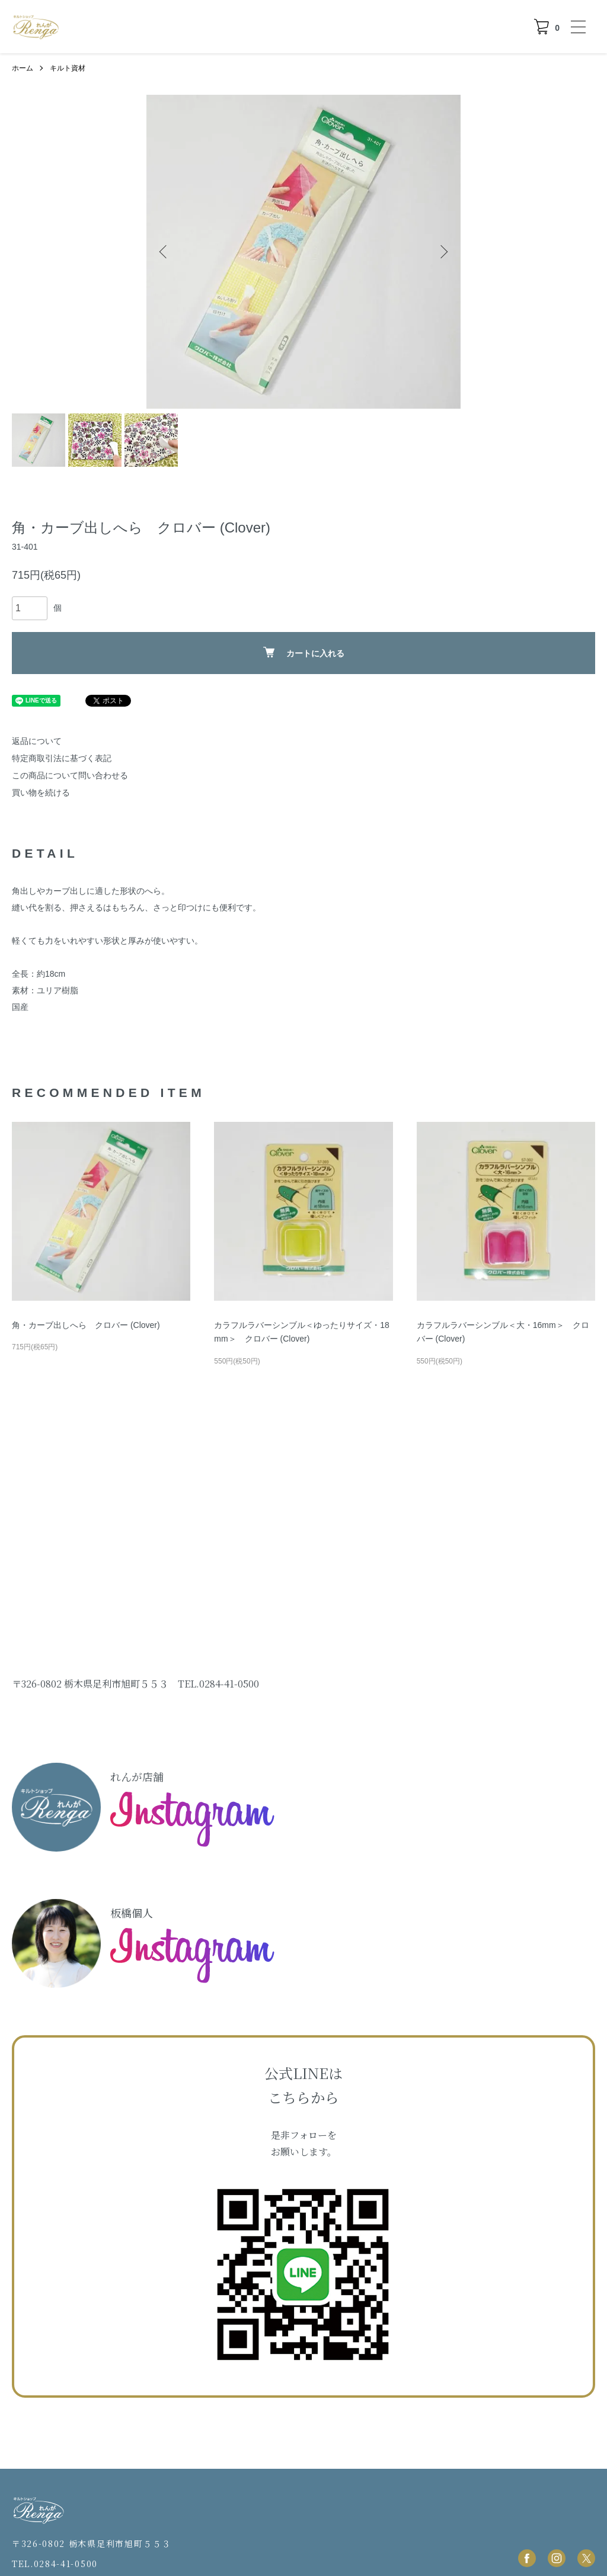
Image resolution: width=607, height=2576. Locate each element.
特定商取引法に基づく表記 (61, 758)
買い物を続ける (41, 792)
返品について (37, 741)
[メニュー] (577, 26)
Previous (164, 252)
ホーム (22, 68)
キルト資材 (67, 68)
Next (443, 252)
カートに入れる (303, 652)
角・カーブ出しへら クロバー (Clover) (86, 1325)
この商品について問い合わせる (70, 775)
